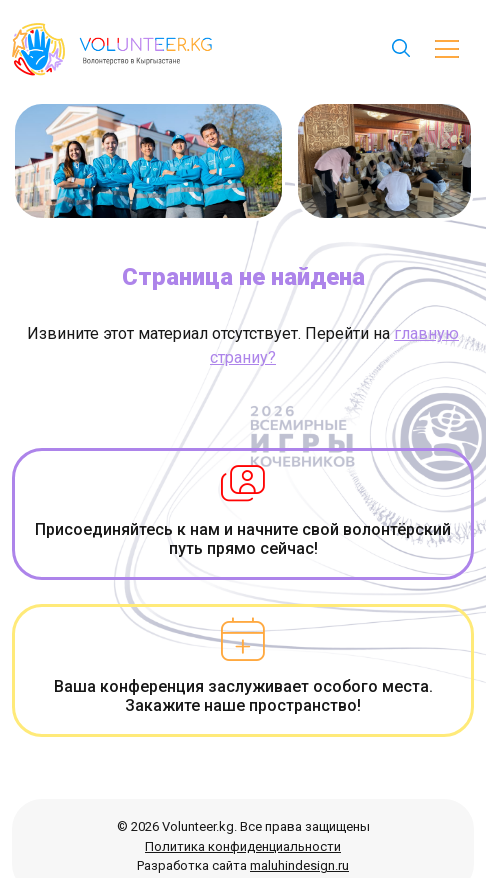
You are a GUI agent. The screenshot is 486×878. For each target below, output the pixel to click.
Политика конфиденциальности (243, 846)
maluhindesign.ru (299, 865)
